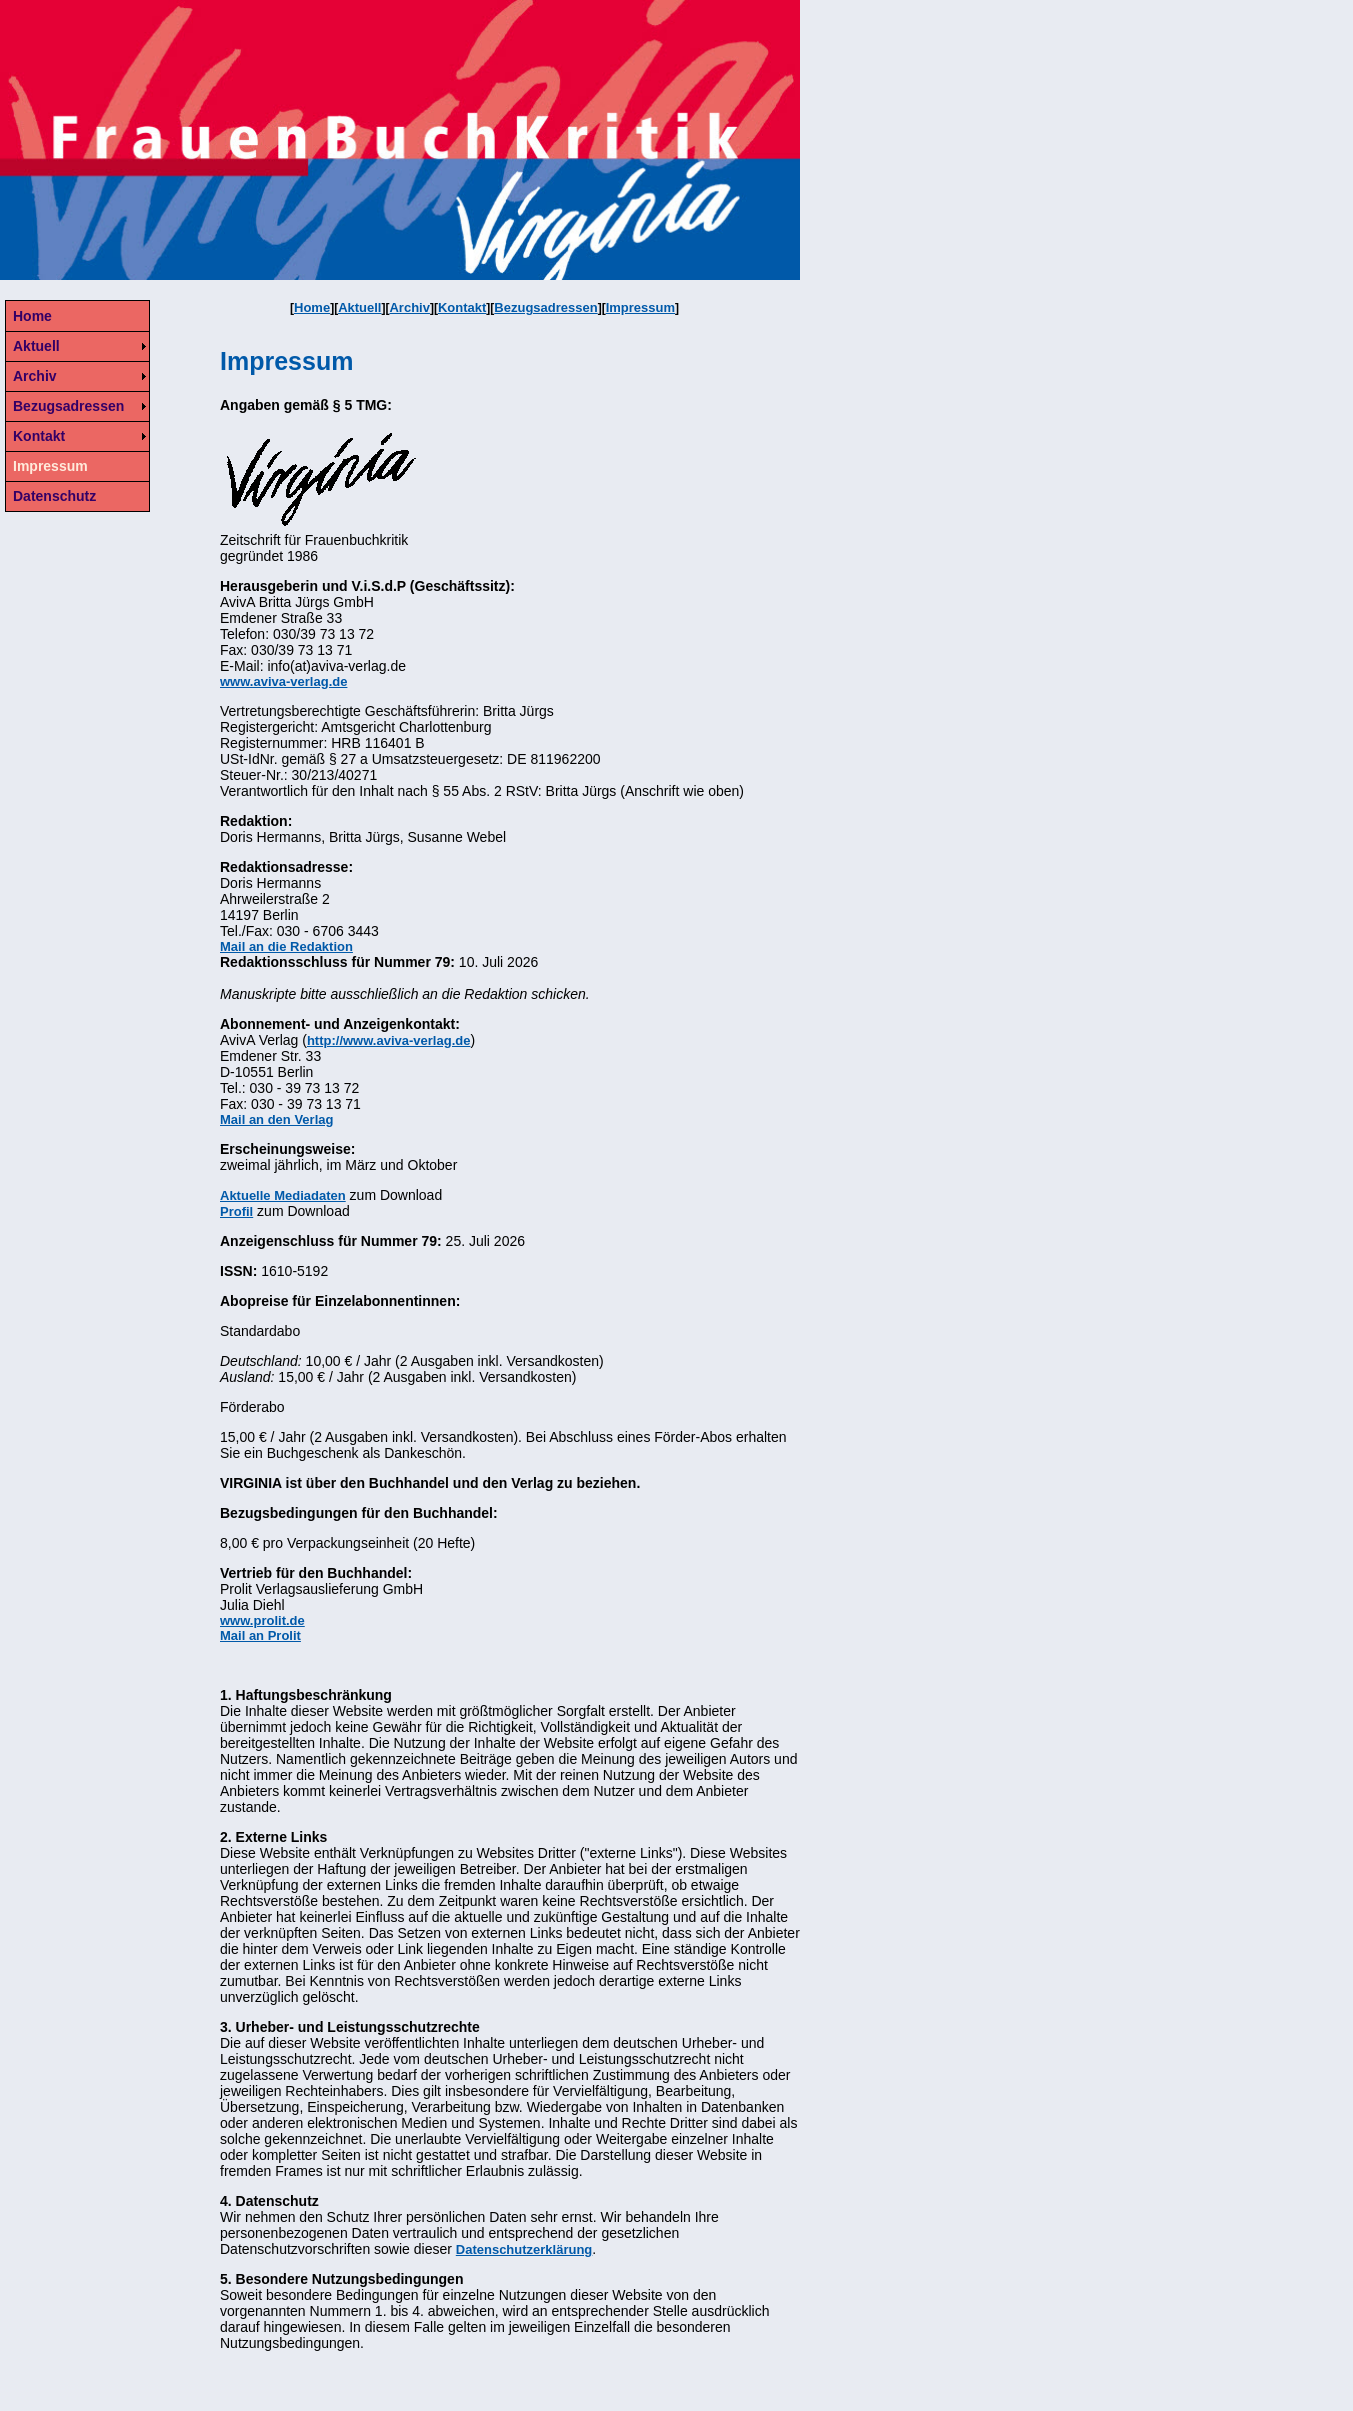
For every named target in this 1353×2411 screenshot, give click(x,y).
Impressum (640, 307)
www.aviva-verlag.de (283, 681)
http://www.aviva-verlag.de (389, 1040)
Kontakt (462, 307)
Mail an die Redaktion (286, 946)
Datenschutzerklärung (524, 2249)
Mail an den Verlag (276, 1119)
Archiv (409, 307)
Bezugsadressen (545, 307)
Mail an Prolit (260, 1635)
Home (312, 307)
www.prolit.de (262, 1620)
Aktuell (359, 307)
